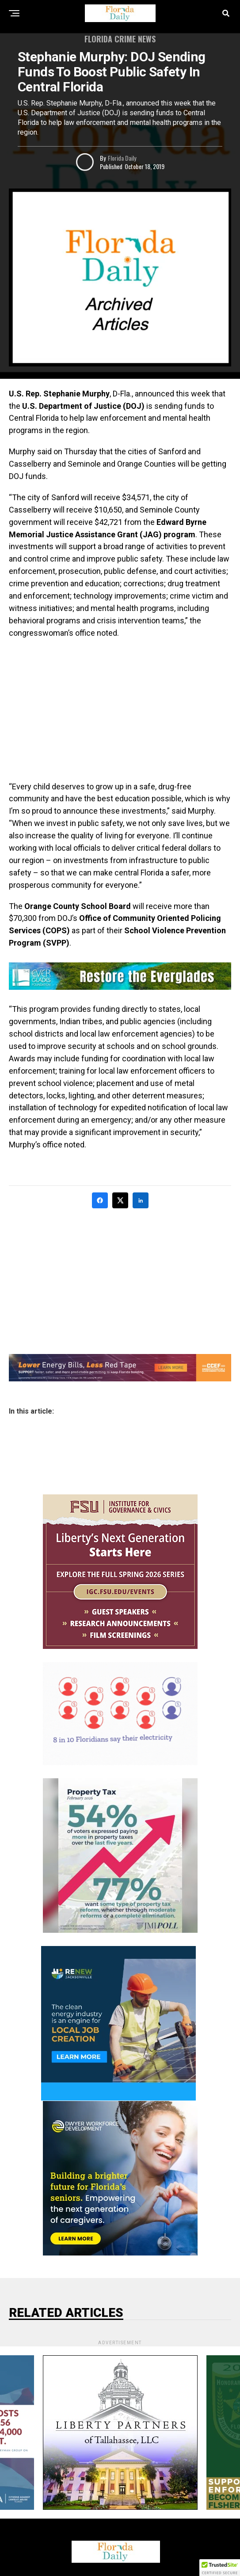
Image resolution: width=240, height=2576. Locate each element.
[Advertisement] (120, 710)
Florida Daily (122, 157)
